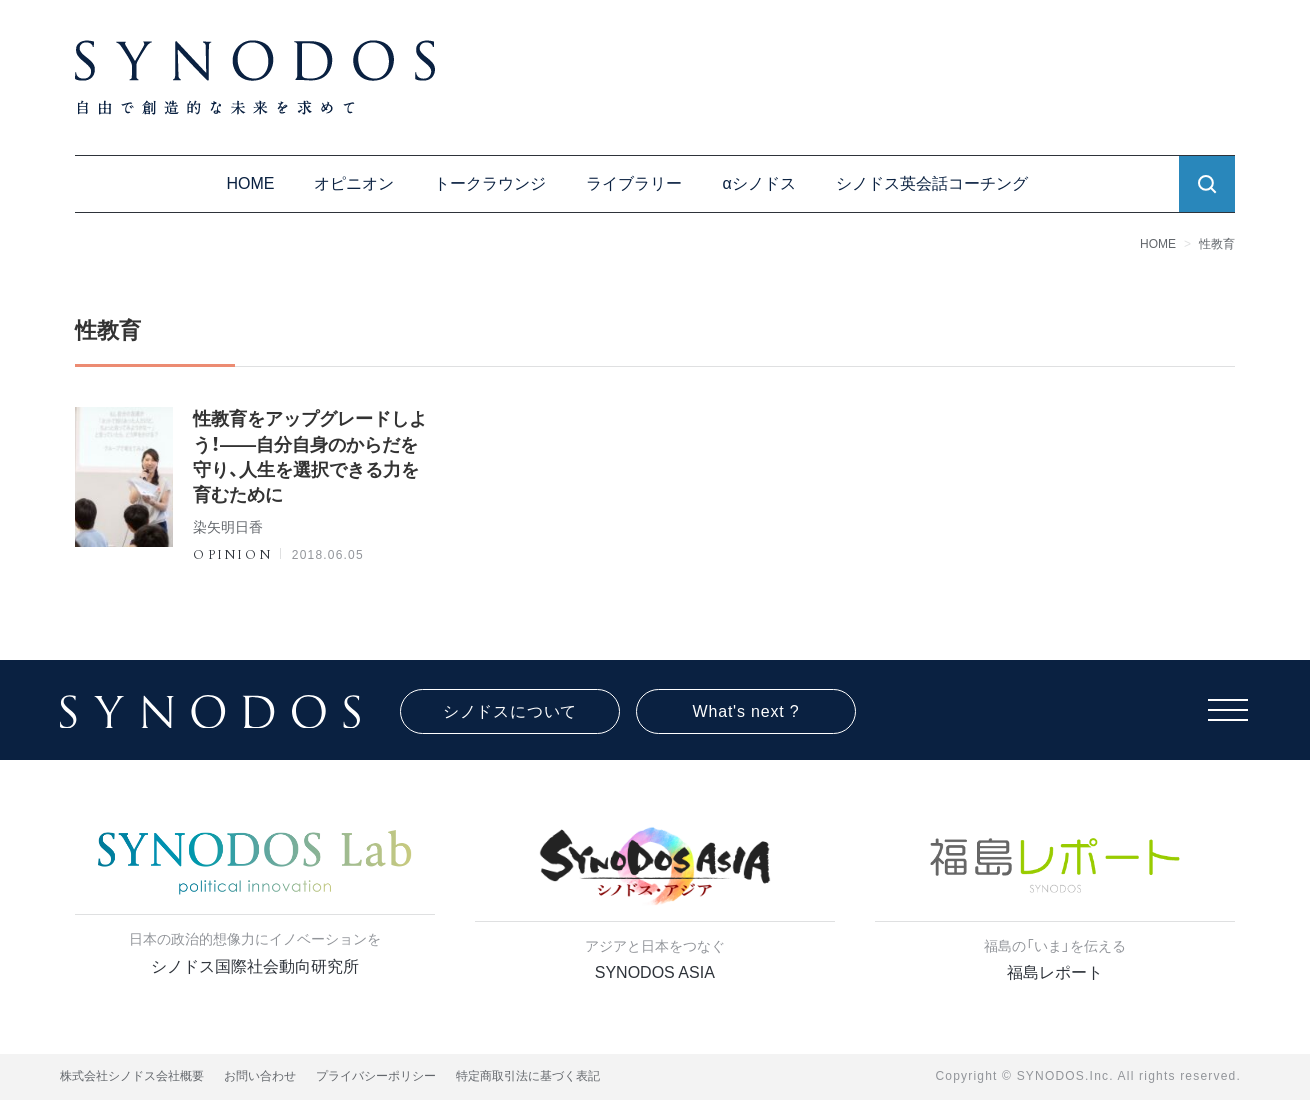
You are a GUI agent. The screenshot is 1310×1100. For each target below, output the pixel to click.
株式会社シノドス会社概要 (132, 1076)
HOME (250, 183)
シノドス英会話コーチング (932, 183)
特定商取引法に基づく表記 (528, 1076)
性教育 (1217, 244)
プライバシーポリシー (376, 1076)
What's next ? (746, 711)
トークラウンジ (490, 183)
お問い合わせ (260, 1076)
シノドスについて (510, 711)
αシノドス (758, 183)
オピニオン (354, 183)
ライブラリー (634, 183)
